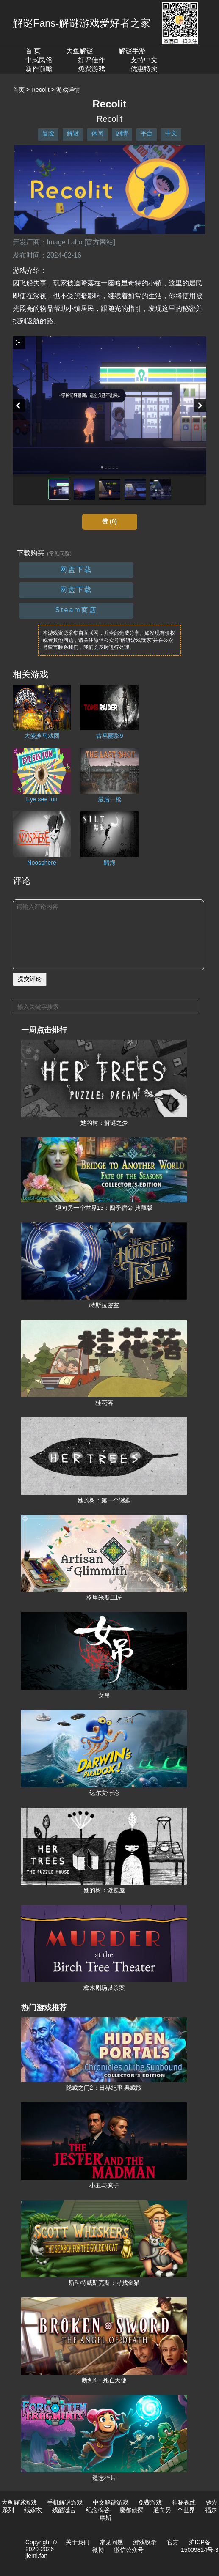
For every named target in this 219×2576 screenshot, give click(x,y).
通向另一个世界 (174, 2510)
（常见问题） (59, 553)
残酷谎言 (64, 2510)
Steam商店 (76, 610)
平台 (146, 133)
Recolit (40, 89)
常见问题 (111, 2542)
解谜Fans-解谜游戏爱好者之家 (81, 23)
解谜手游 (132, 51)
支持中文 (144, 59)
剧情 (122, 133)
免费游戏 (91, 68)
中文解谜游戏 (110, 2502)
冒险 (48, 133)
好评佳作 (91, 59)
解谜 (73, 133)
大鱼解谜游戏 (19, 2502)
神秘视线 (184, 2502)
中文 (171, 133)
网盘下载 (76, 569)
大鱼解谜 (79, 51)
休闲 (97, 133)
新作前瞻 (39, 68)
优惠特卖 (144, 68)
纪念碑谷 (98, 2510)
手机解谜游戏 (65, 2502)
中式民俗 (39, 59)
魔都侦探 (131, 2510)
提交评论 (30, 979)
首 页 (33, 51)
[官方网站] (99, 242)
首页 (19, 89)
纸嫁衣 (33, 2510)
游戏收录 (145, 2542)
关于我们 (77, 2542)
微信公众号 (129, 2549)
